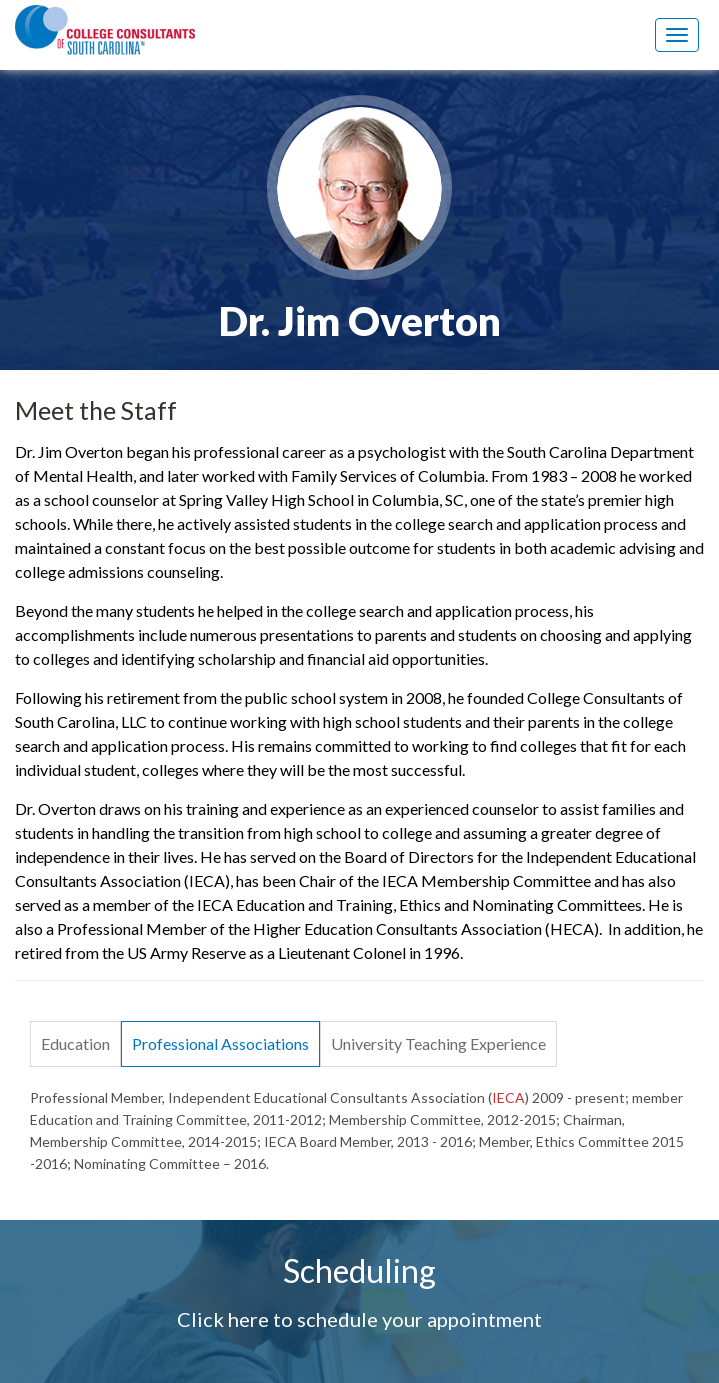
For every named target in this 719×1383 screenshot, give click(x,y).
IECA (508, 1097)
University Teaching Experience (438, 1043)
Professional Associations (220, 1043)
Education (75, 1043)
